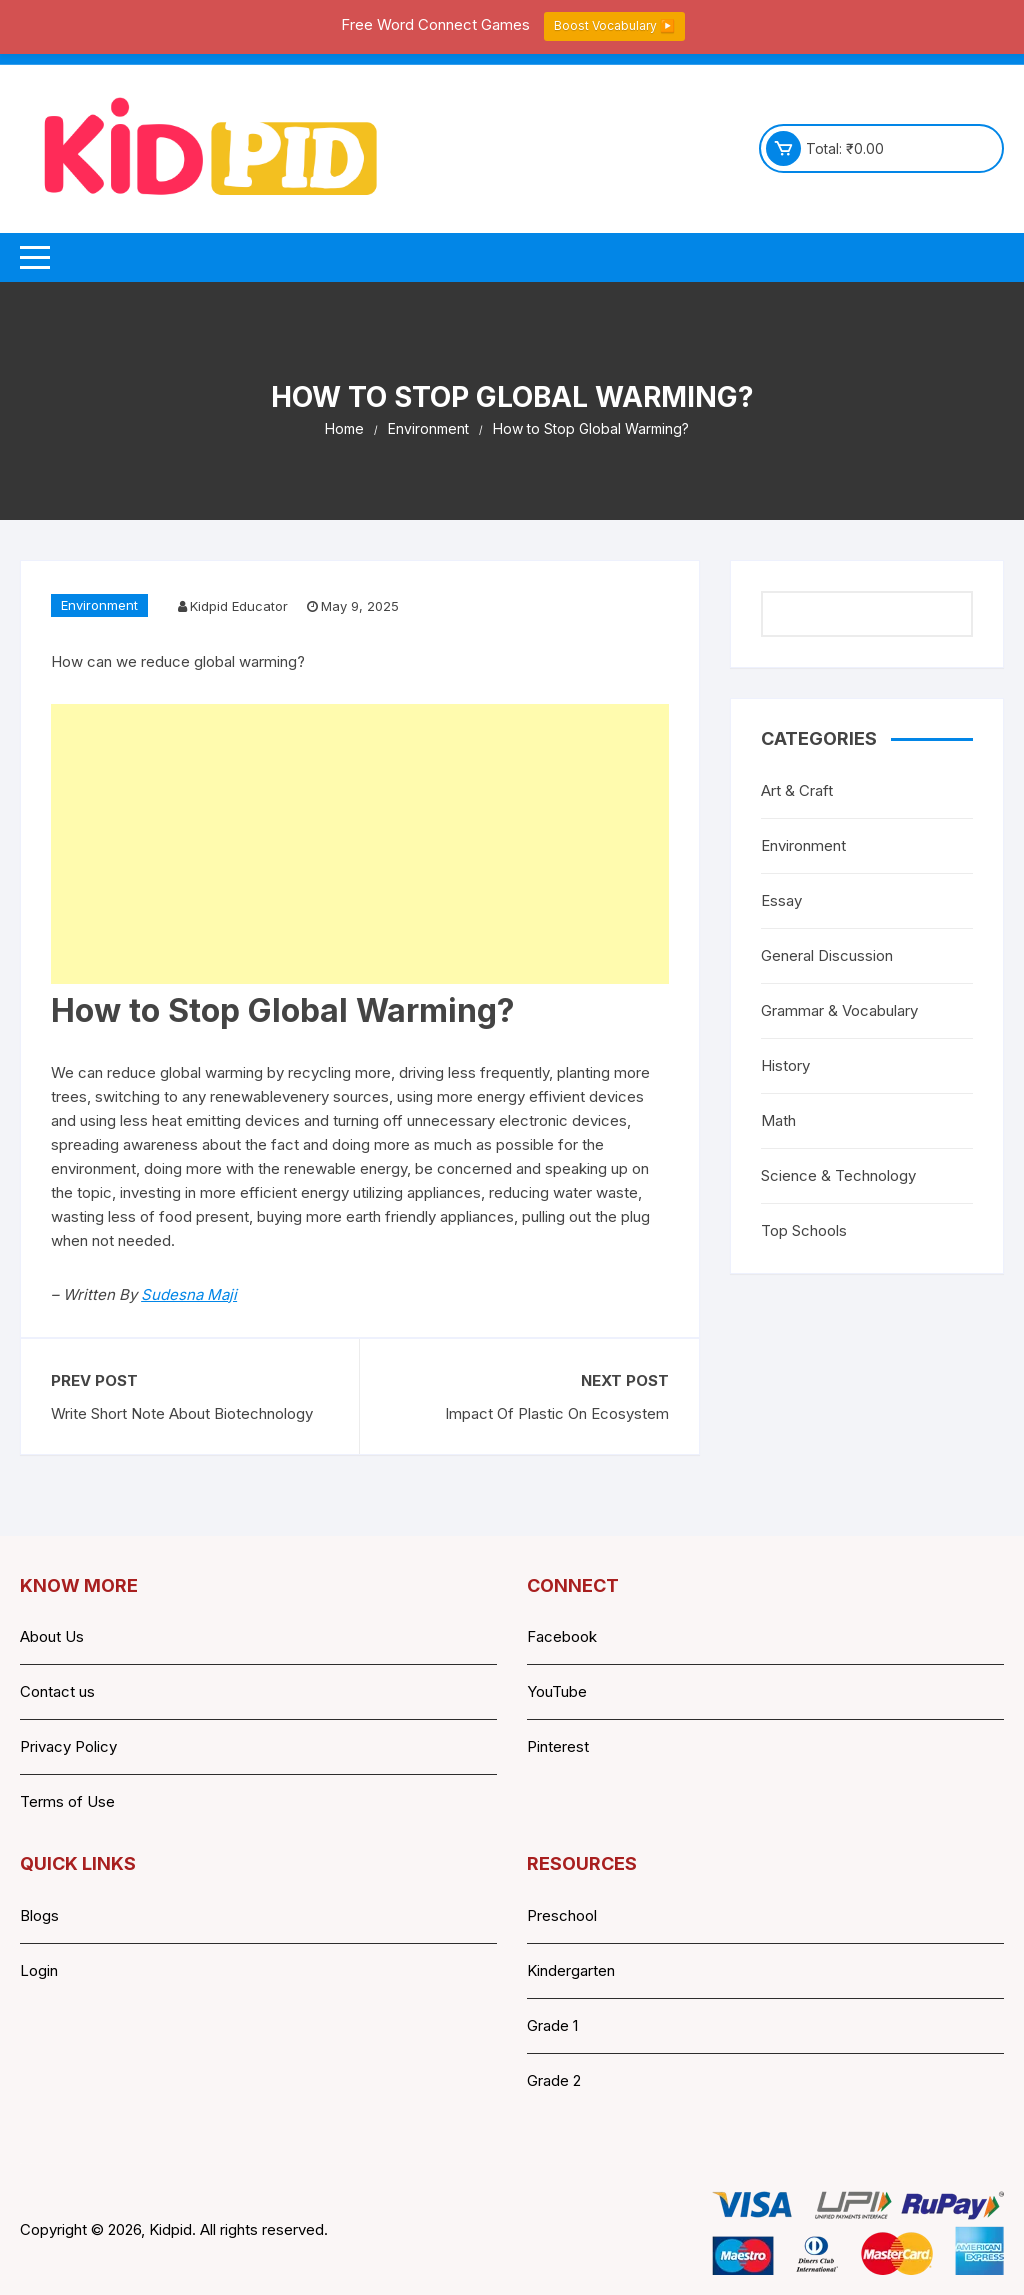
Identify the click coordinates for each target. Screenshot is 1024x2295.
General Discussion (827, 955)
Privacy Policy (68, 1746)
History (785, 1065)
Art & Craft (797, 790)
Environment (99, 605)
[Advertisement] (360, 844)
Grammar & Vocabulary (839, 1010)
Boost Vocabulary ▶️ (614, 25)
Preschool (562, 1915)
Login (39, 1970)
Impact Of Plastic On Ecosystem (557, 1413)
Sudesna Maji (189, 1294)
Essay (781, 900)
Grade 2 (554, 2080)
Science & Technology (838, 1175)
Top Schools (804, 1230)
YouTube (557, 1691)
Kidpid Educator (239, 606)
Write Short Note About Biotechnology (182, 1413)
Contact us (57, 1691)
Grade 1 (552, 2025)
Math (778, 1120)
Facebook (562, 1636)
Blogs (39, 1915)
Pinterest (558, 1746)
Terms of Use (67, 1801)
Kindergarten (571, 1970)
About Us (52, 1636)
